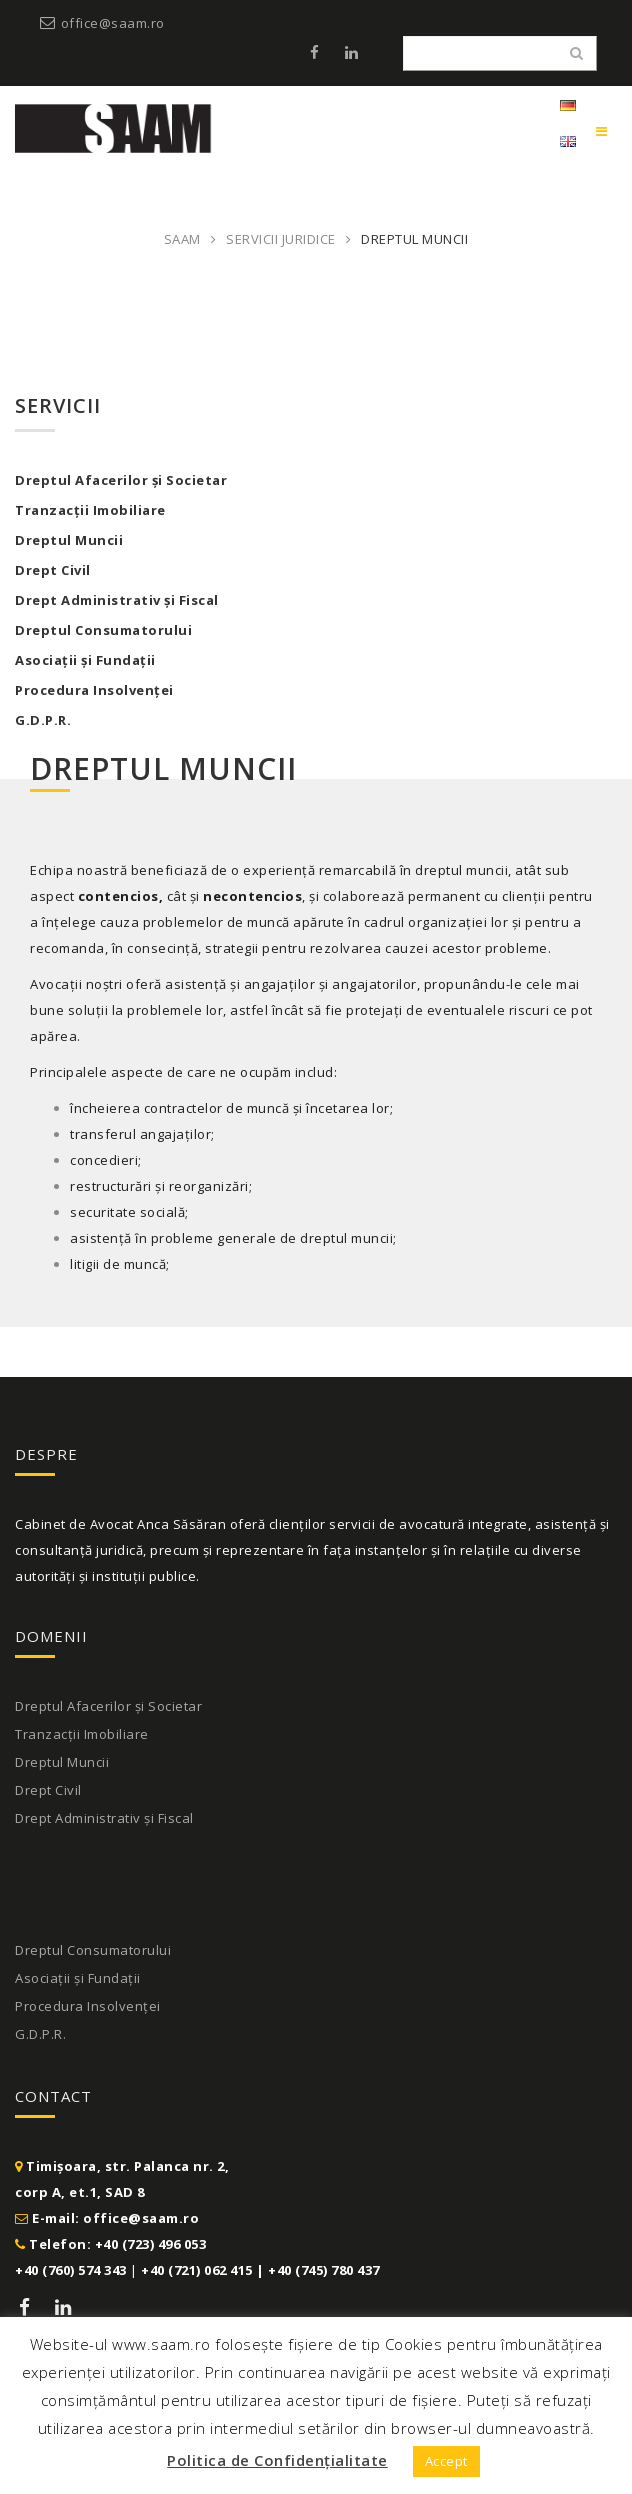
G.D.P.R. (43, 720)
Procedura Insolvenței (94, 690)
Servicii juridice (281, 239)
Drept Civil (53, 570)
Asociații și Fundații (85, 660)
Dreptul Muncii (69, 540)
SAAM (182, 239)
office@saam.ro (113, 23)
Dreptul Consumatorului (103, 630)
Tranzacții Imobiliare (90, 510)
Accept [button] (446, 2461)
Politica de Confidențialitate (277, 2460)
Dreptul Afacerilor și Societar (108, 1706)
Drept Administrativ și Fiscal (117, 600)
